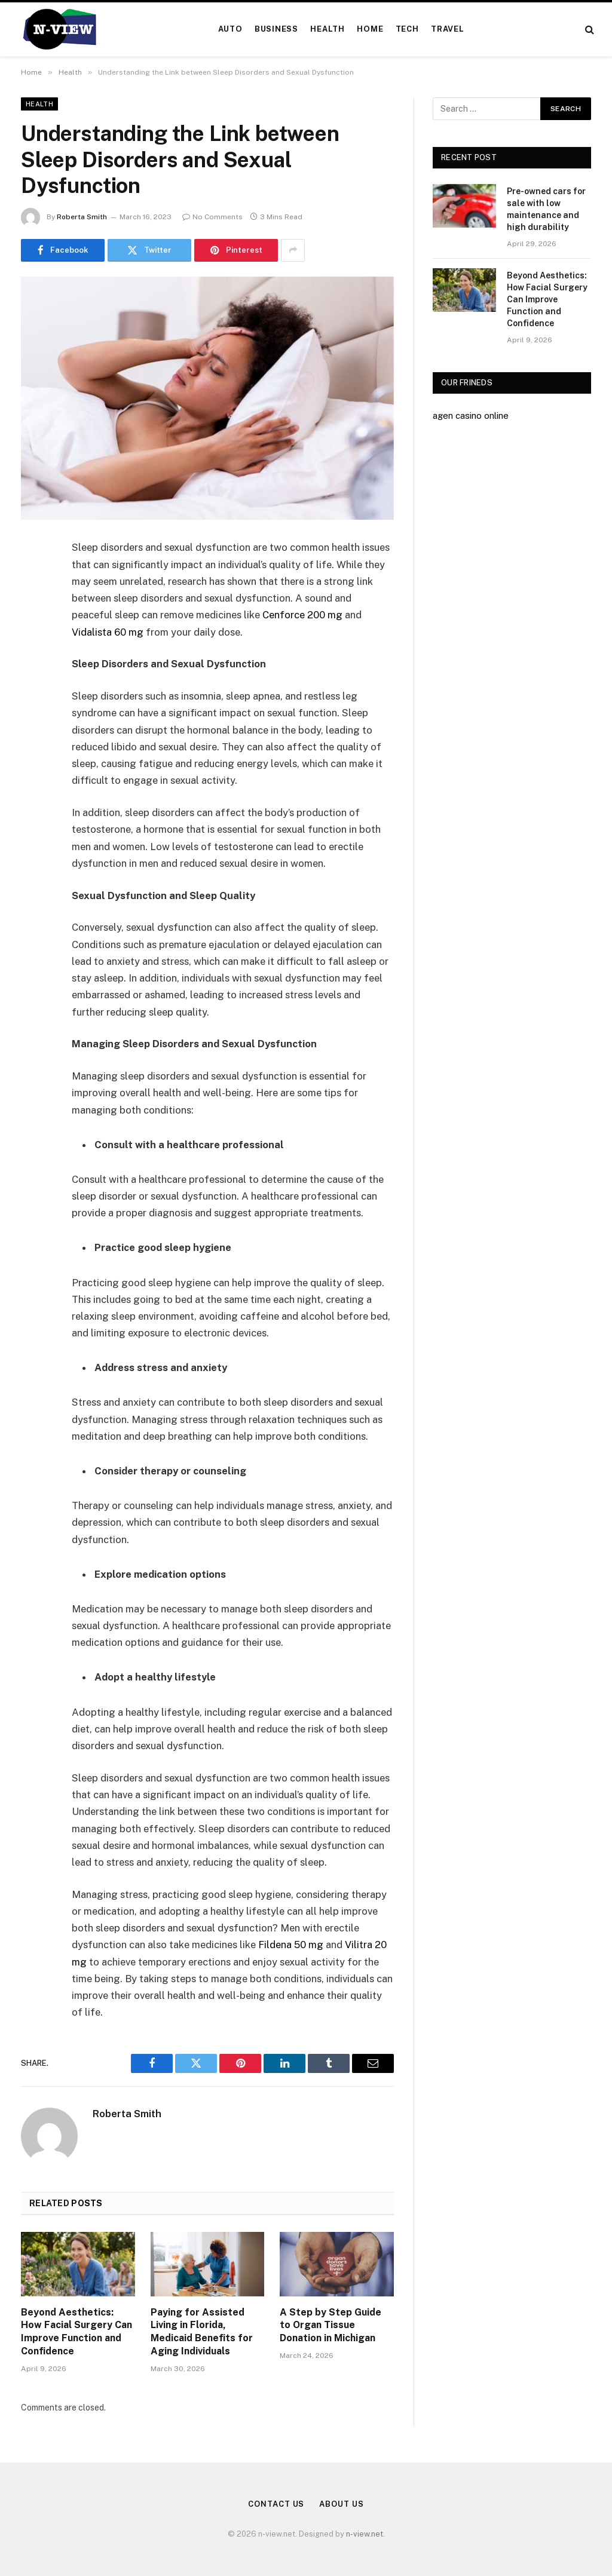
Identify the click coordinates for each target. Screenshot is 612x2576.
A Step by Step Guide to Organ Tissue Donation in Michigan (330, 2325)
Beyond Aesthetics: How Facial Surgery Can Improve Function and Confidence (76, 2332)
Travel (447, 28)
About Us (341, 2504)
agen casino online (471, 415)
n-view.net (364, 2533)
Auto (230, 28)
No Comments (212, 217)
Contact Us (276, 2504)
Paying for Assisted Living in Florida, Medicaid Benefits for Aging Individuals (202, 2332)
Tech (407, 28)
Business (276, 28)
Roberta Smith (82, 217)
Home (370, 28)
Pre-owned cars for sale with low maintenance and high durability (546, 209)
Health (327, 28)
